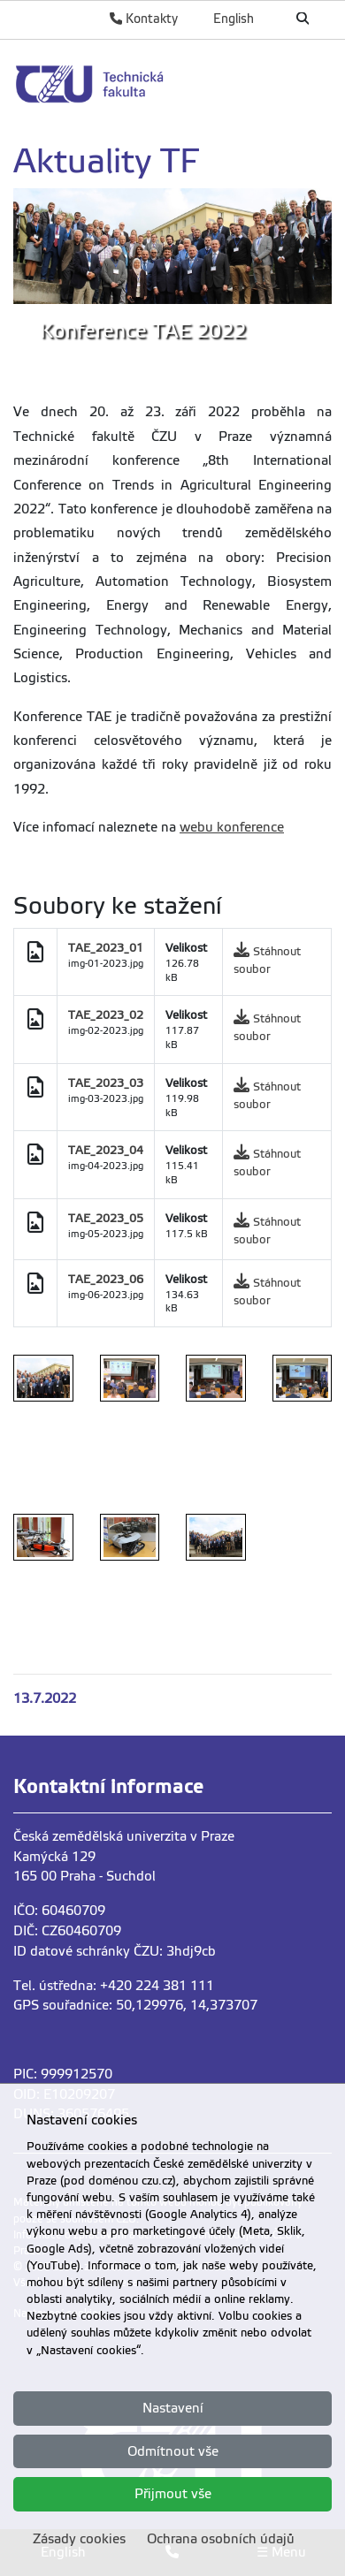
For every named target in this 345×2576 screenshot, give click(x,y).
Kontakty (144, 18)
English (233, 18)
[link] (172, 84)
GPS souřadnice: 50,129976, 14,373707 (135, 2005)
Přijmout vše (172, 2494)
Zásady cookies (79, 2539)
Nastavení (172, 2408)
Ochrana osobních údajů (221, 2539)
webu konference (232, 827)
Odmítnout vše (172, 2451)
